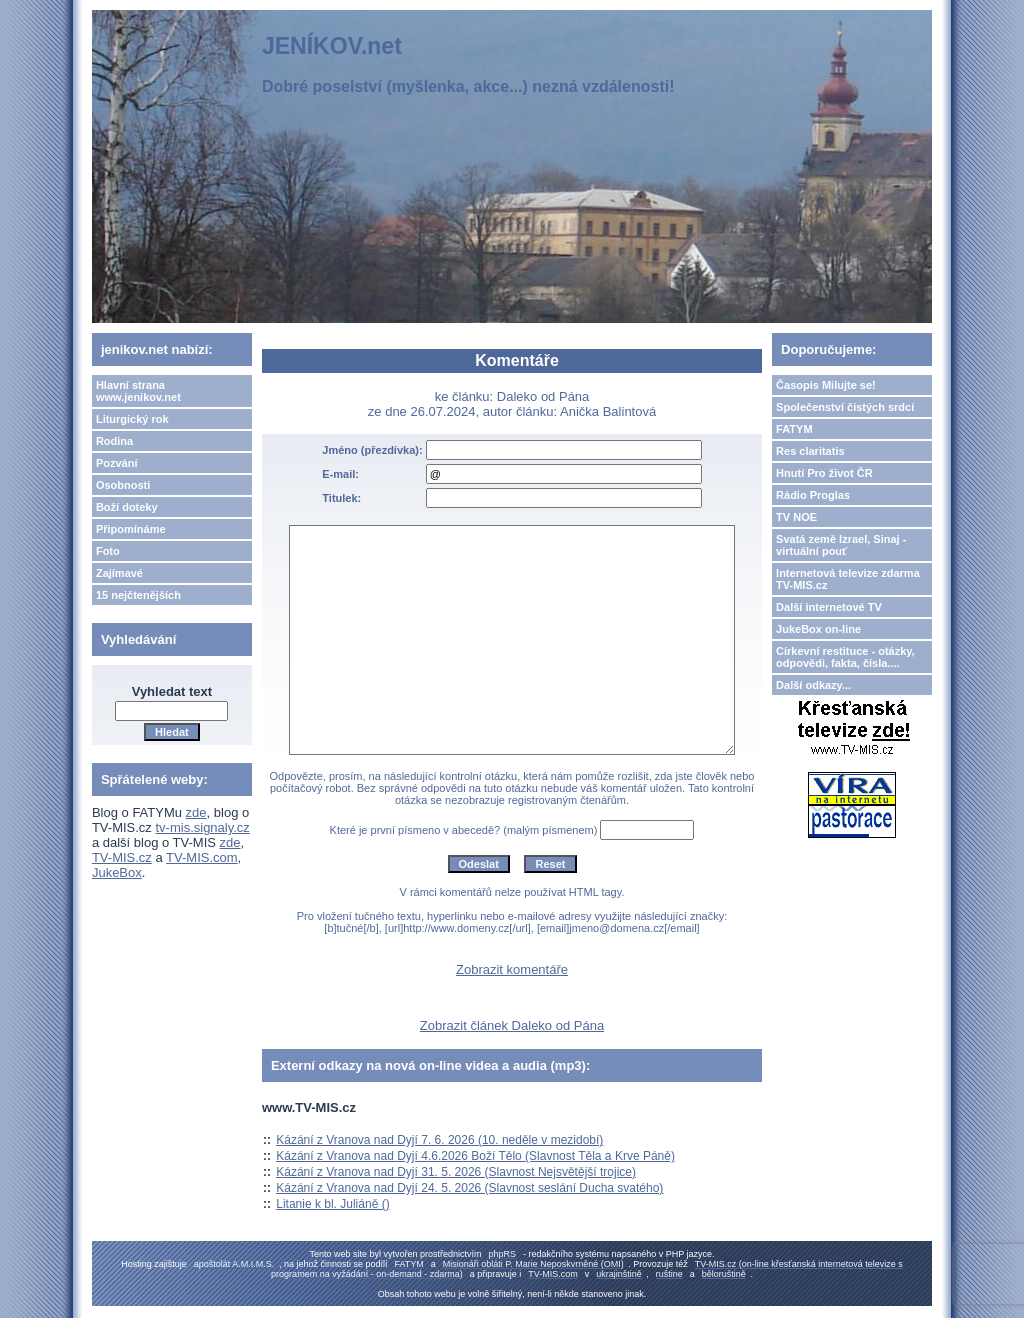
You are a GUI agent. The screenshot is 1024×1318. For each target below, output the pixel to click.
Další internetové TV (829, 607)
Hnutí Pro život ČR (824, 473)
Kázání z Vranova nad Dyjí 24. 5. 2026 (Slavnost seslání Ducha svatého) (469, 1188)
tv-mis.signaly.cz (202, 827)
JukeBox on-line (818, 629)
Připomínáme (131, 529)
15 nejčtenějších (138, 595)
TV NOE (796, 517)
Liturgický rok (132, 419)
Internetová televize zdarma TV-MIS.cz (848, 579)
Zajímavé (119, 573)
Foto (108, 551)
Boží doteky (127, 507)
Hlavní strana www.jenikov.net (138, 391)
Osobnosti (123, 485)
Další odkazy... (813, 685)
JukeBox (117, 872)
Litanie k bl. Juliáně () (332, 1204)
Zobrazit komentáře (512, 969)
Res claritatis (810, 451)
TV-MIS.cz (122, 857)
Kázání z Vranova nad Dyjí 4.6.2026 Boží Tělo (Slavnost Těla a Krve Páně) (475, 1156)
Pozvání (117, 463)
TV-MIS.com (202, 857)
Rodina (114, 441)
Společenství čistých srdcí (845, 407)
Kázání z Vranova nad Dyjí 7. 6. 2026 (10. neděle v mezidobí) (439, 1140)
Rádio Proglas (813, 495)
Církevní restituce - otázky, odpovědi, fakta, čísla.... (845, 657)
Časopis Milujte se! (826, 385)
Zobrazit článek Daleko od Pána (512, 1025)
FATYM (794, 429)
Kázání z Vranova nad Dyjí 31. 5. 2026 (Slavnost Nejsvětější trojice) (456, 1172)
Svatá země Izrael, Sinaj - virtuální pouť (841, 545)
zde (196, 812)
